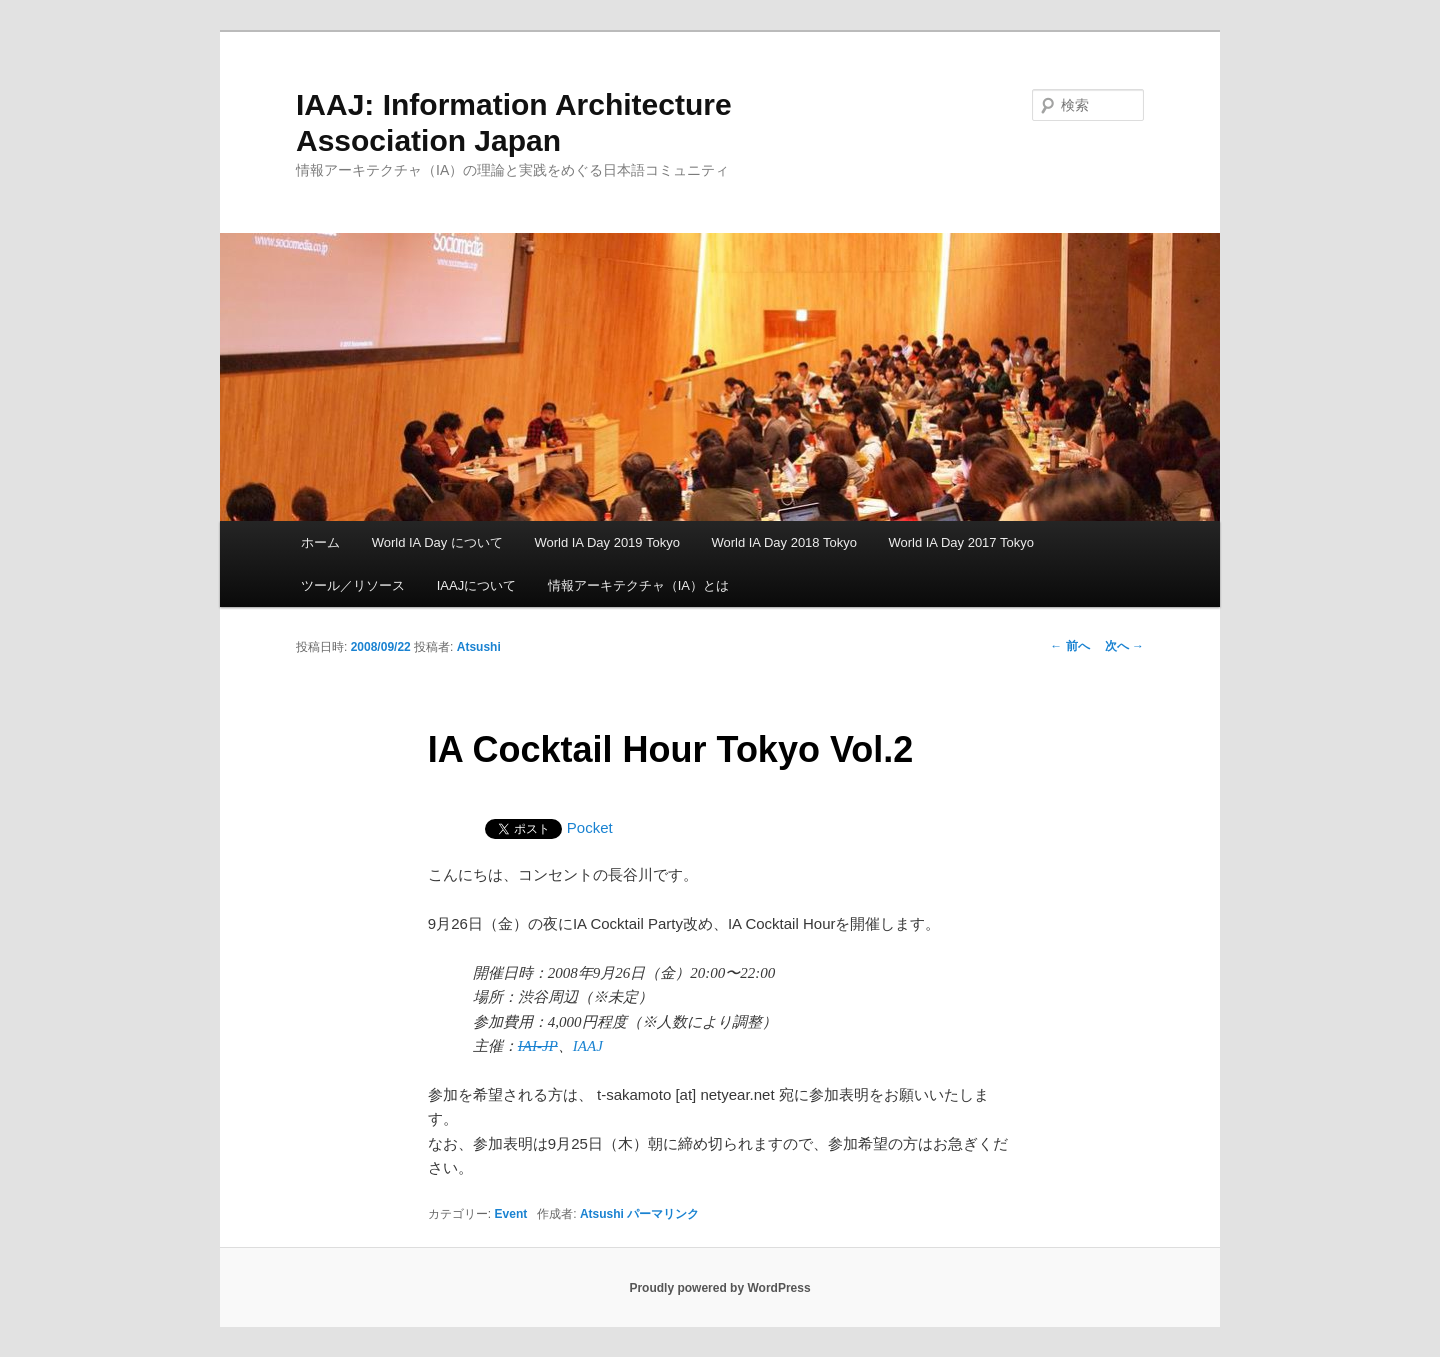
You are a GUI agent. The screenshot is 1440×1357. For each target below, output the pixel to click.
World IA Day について (437, 542)
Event (511, 1214)
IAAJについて (476, 585)
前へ (1069, 646)
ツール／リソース (353, 585)
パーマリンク (663, 1214)
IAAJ (588, 1046)
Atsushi (479, 647)
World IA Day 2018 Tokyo (784, 542)
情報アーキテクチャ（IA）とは (638, 585)
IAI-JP (538, 1046)
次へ (1124, 646)
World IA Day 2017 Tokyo (961, 542)
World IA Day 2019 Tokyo (607, 542)
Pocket (590, 827)
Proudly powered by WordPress (719, 1288)
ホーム (320, 542)
